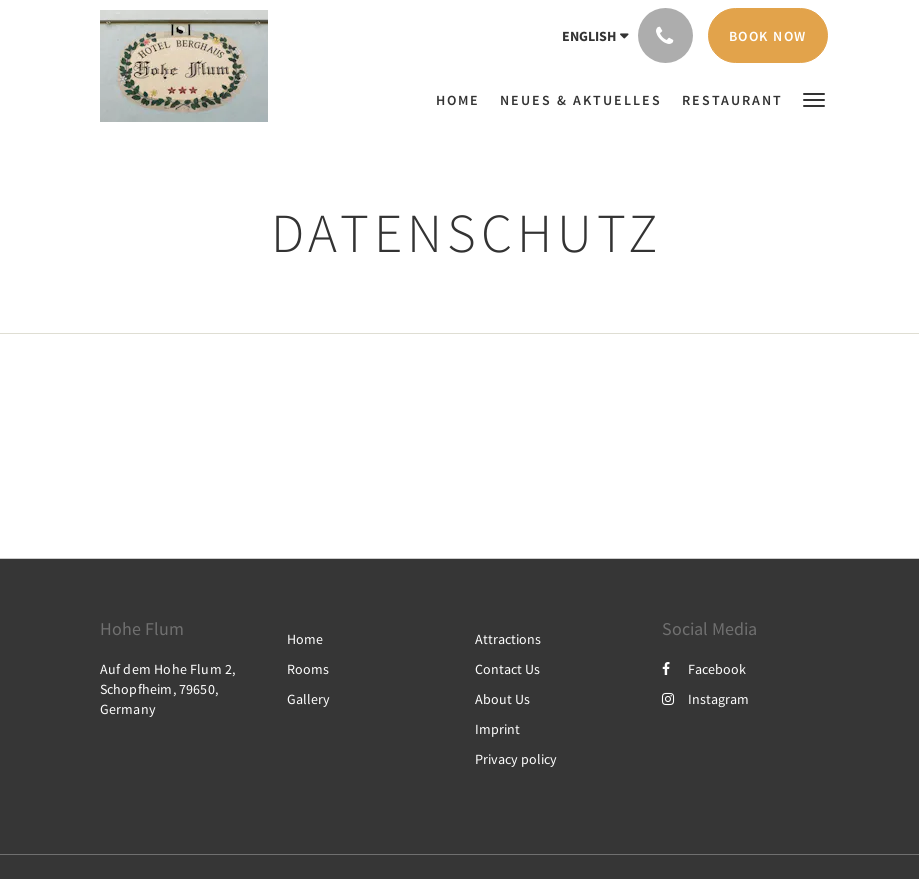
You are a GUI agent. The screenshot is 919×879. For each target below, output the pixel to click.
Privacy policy (516, 759)
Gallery (308, 699)
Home (305, 639)
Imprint (497, 729)
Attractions (508, 639)
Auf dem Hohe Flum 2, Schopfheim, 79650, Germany (168, 689)
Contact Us (507, 669)
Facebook (704, 669)
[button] (814, 98)
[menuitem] (463, 100)
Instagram (705, 699)
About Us (502, 699)
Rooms (308, 669)
